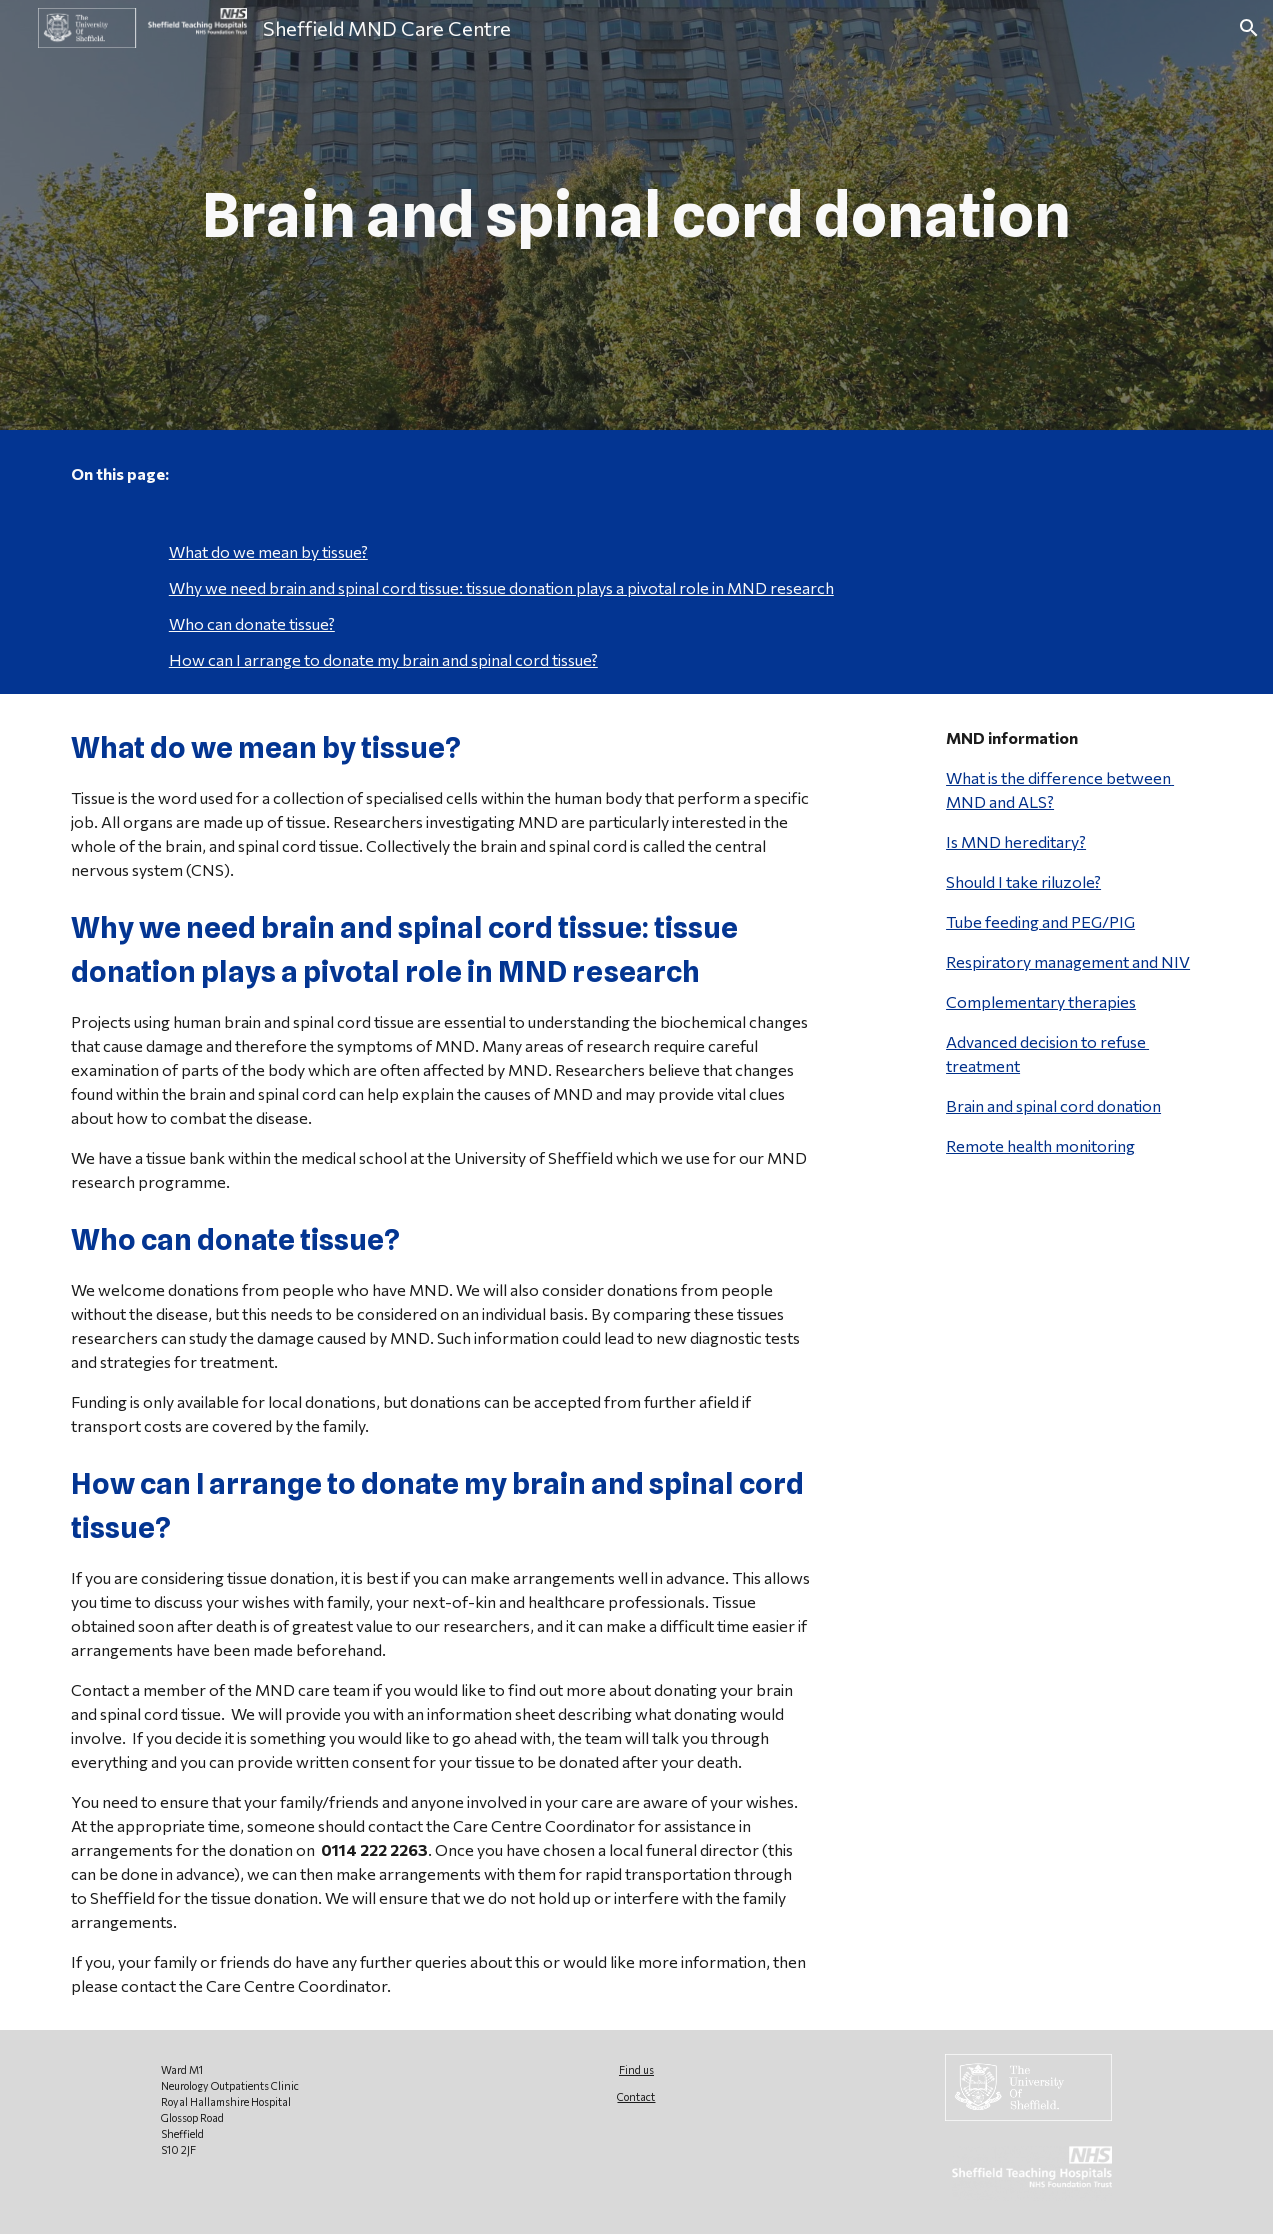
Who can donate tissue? (252, 623)
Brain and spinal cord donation (1053, 1105)
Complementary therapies (1041, 1001)
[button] (1249, 28)
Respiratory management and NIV (1068, 961)
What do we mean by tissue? (268, 551)
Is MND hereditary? (1016, 841)
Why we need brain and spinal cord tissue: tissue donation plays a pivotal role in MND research (501, 587)
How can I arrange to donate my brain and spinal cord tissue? (383, 659)
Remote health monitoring (1040, 1145)
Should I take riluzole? (1023, 881)
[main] (636, 215)
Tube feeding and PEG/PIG (1040, 921)
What (965, 777)
